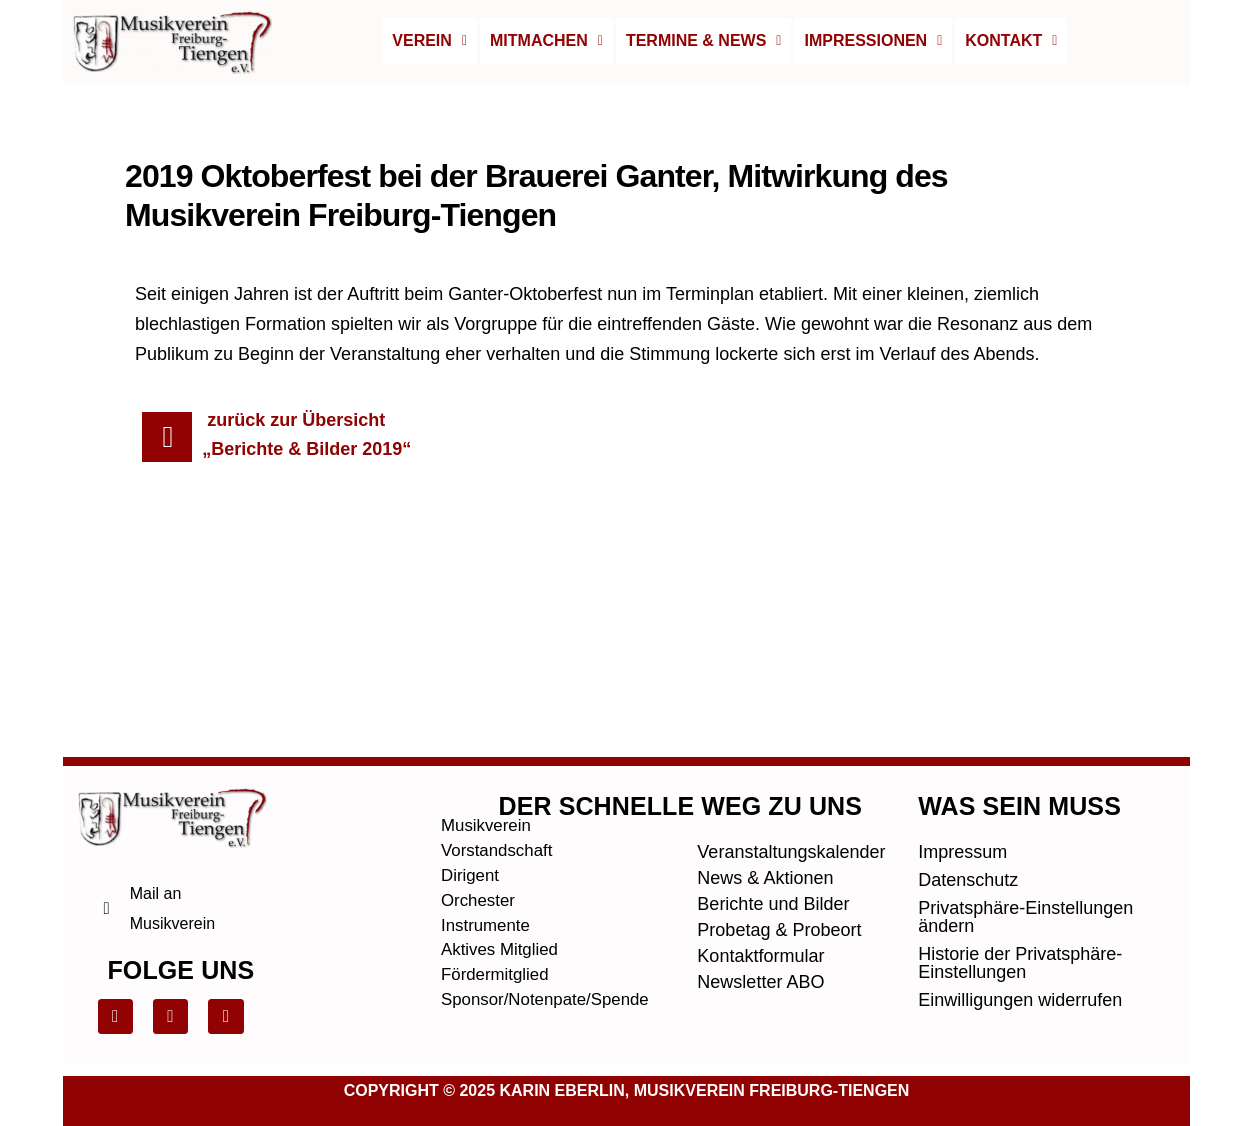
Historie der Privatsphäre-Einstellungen (1020, 907)
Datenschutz (968, 824)
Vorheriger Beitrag (201, 591)
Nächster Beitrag (1056, 591)
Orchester (480, 849)
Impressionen (873, 40)
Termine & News (704, 40)
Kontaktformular (760, 900)
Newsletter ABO (760, 926)
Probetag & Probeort (779, 874)
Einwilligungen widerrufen (1020, 944)
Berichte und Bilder (773, 848)
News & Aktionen (765, 822)
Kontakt (1011, 40)
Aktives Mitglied (503, 901)
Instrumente (488, 875)
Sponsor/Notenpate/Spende (530, 953)
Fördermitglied (498, 927)
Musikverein (489, 771)
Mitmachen (546, 40)
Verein (429, 40)
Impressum (962, 796)
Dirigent (472, 823)
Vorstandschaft (500, 797)
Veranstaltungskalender (786, 796)
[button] (429, 41)
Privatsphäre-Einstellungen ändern (1025, 861)
